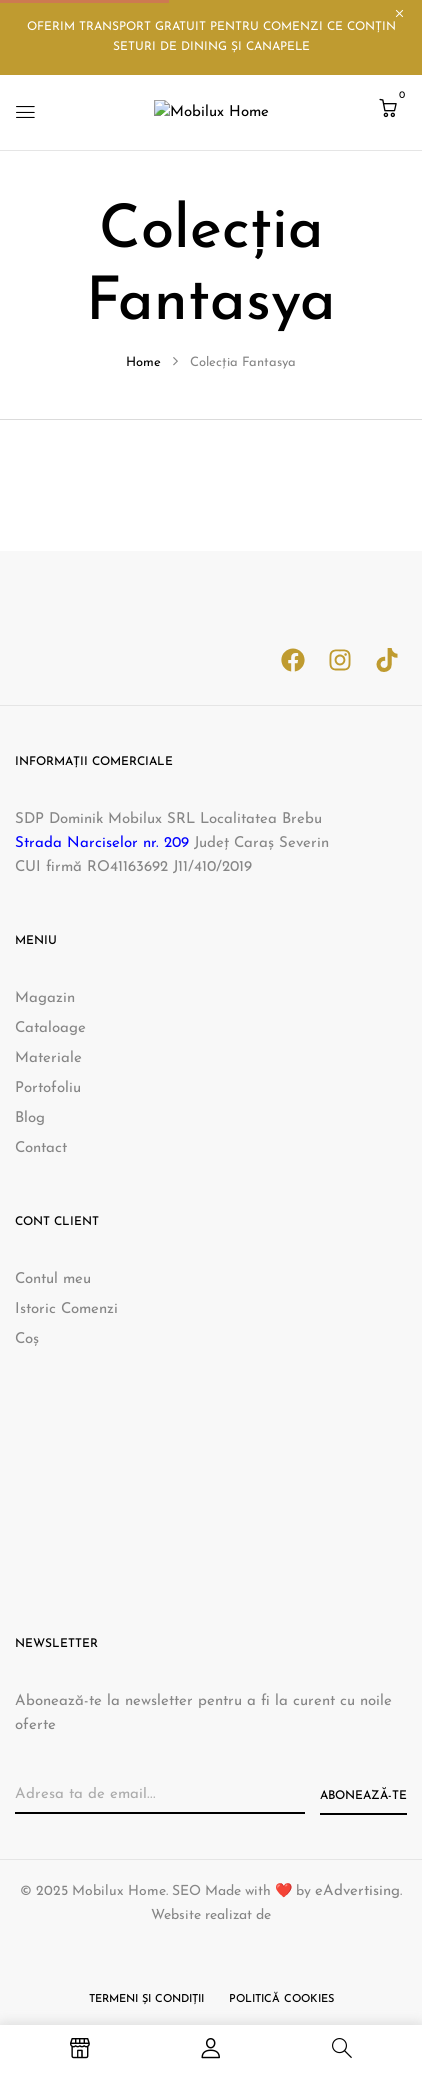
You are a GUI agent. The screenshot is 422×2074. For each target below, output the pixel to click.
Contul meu (53, 1279)
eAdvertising (357, 1891)
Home (143, 362)
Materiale (48, 1058)
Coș (27, 1339)
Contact (41, 1148)
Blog (30, 1118)
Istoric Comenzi (66, 1309)
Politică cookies (281, 1999)
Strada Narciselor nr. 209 (102, 843)
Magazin (45, 998)
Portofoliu (48, 1088)
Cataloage (50, 1028)
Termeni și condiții (146, 1999)
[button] (388, 110)
